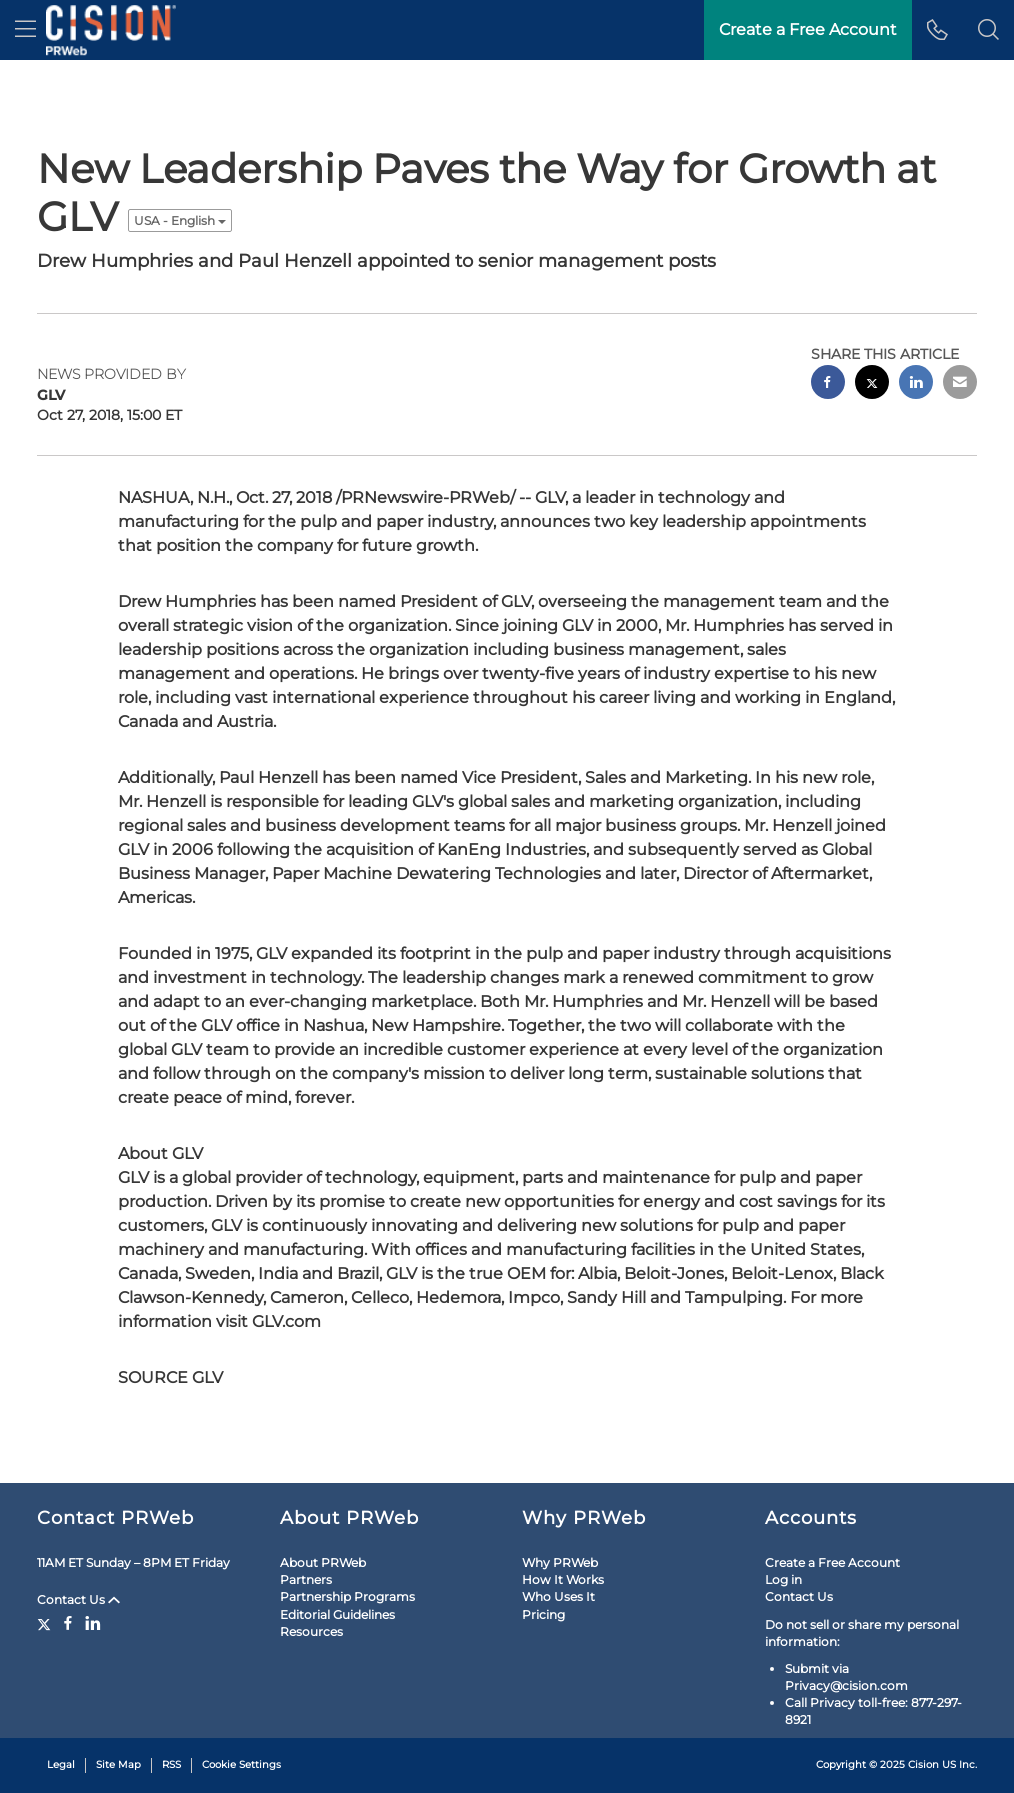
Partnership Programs (347, 1596)
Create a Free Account (832, 1562)
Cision (923, 1764)
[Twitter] (46, 1623)
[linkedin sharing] (916, 384)
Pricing (543, 1614)
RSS (171, 1764)
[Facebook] (68, 1623)
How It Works (563, 1579)
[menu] (25, 30)
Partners (306, 1579)
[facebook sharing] (828, 384)
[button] (988, 30)
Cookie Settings (241, 1764)
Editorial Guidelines (337, 1614)
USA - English (180, 220)
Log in (783, 1579)
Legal (61, 1764)
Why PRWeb (560, 1562)
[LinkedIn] (93, 1623)
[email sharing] (960, 384)
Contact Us (78, 1599)
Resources (311, 1631)
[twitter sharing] (872, 384)
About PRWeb (323, 1562)
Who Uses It (558, 1596)
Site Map (118, 1764)
